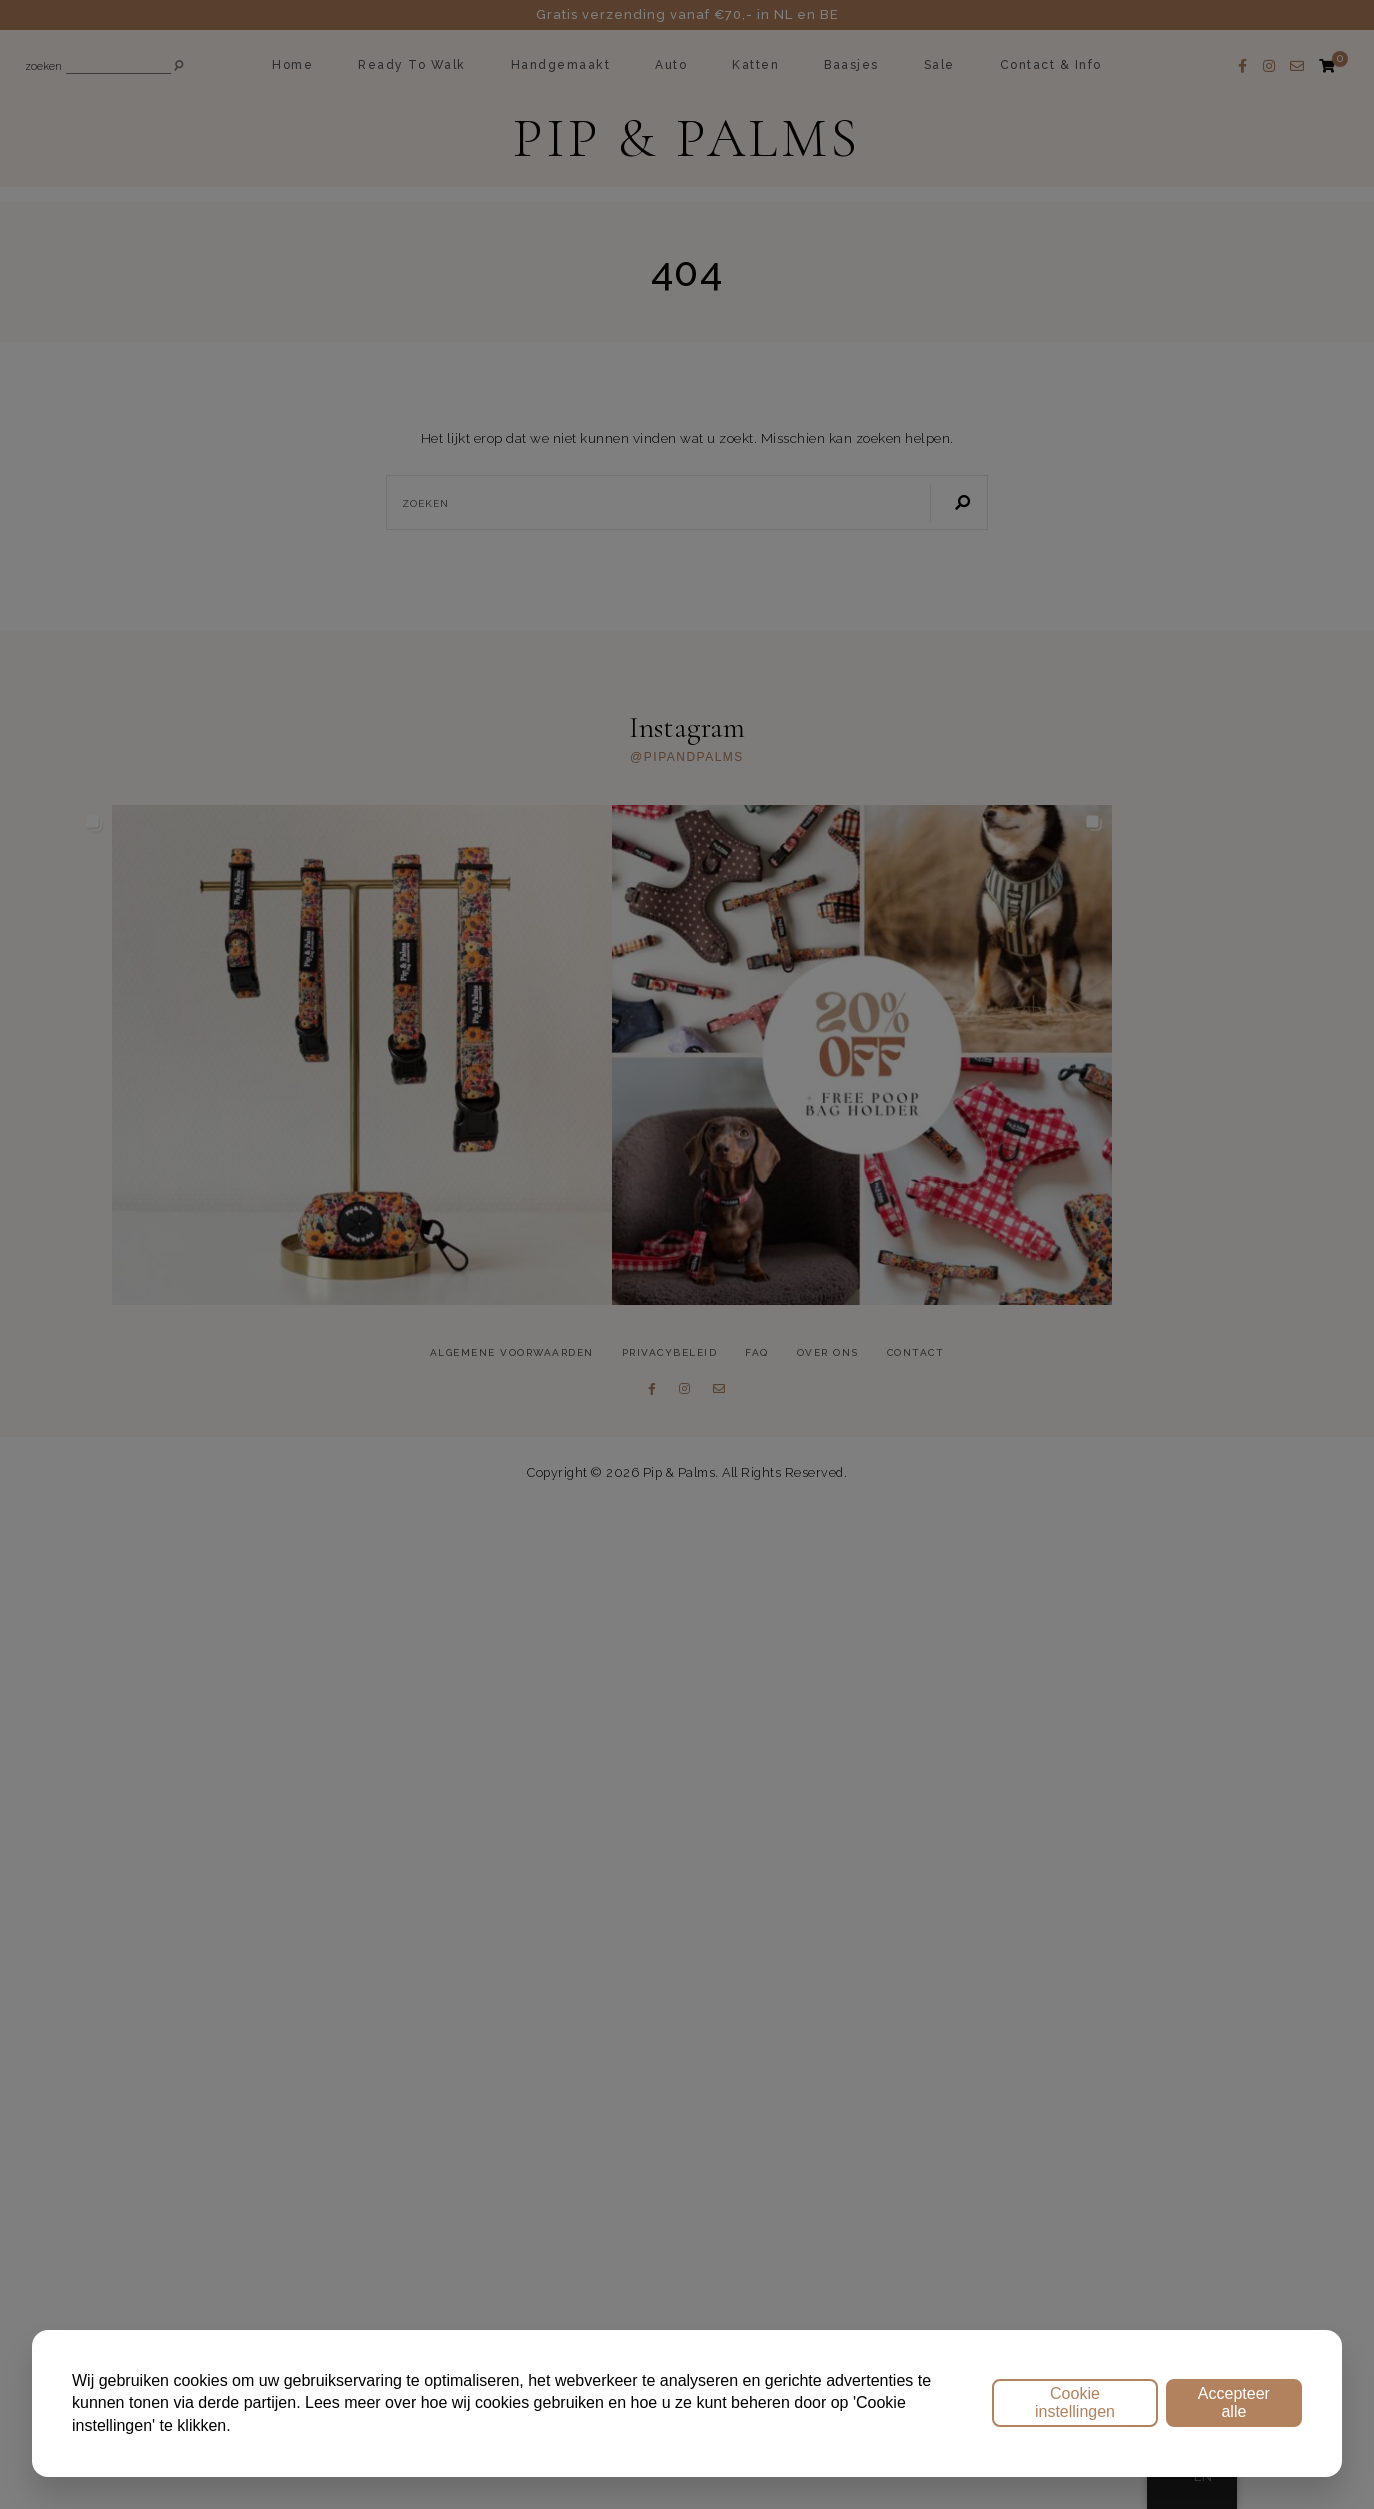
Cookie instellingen (1075, 2402)
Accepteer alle (1234, 2402)
